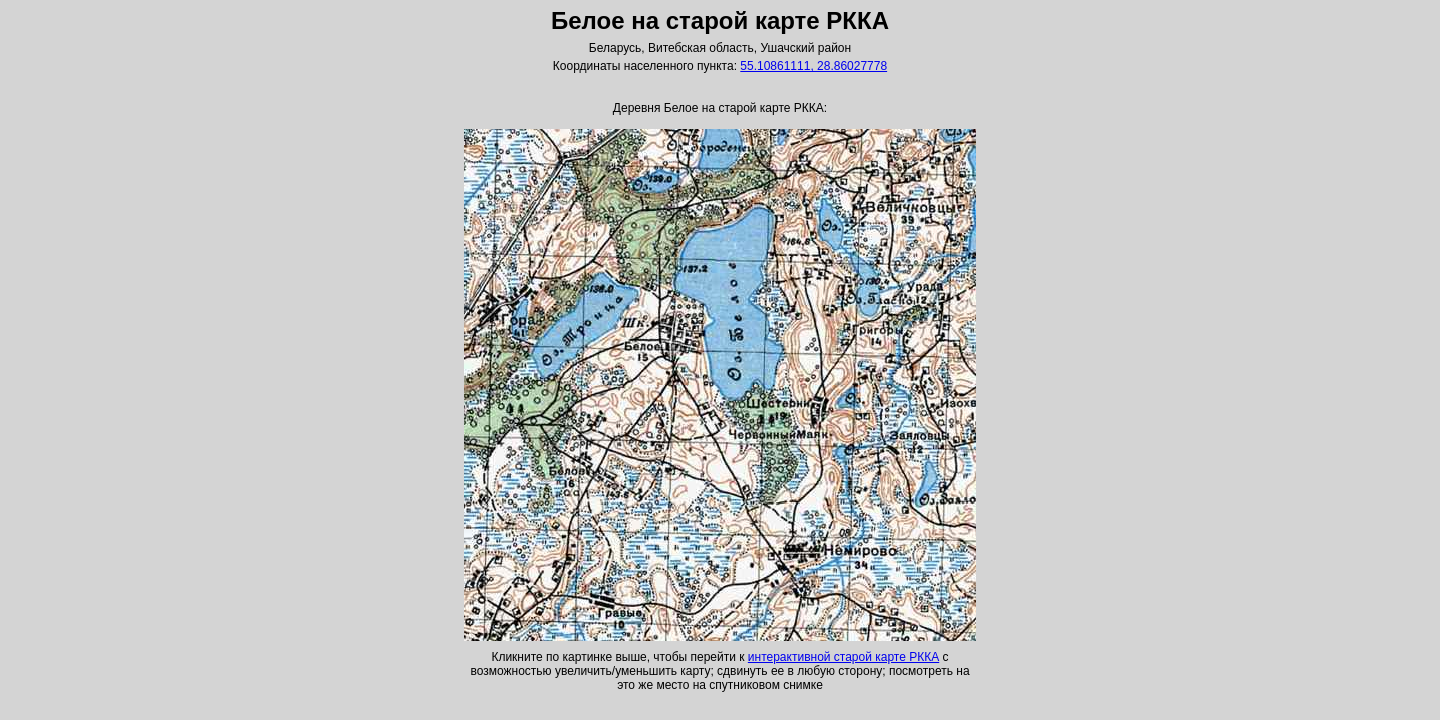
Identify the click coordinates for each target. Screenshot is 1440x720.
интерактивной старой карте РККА (843, 657)
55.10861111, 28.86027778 (813, 66)
